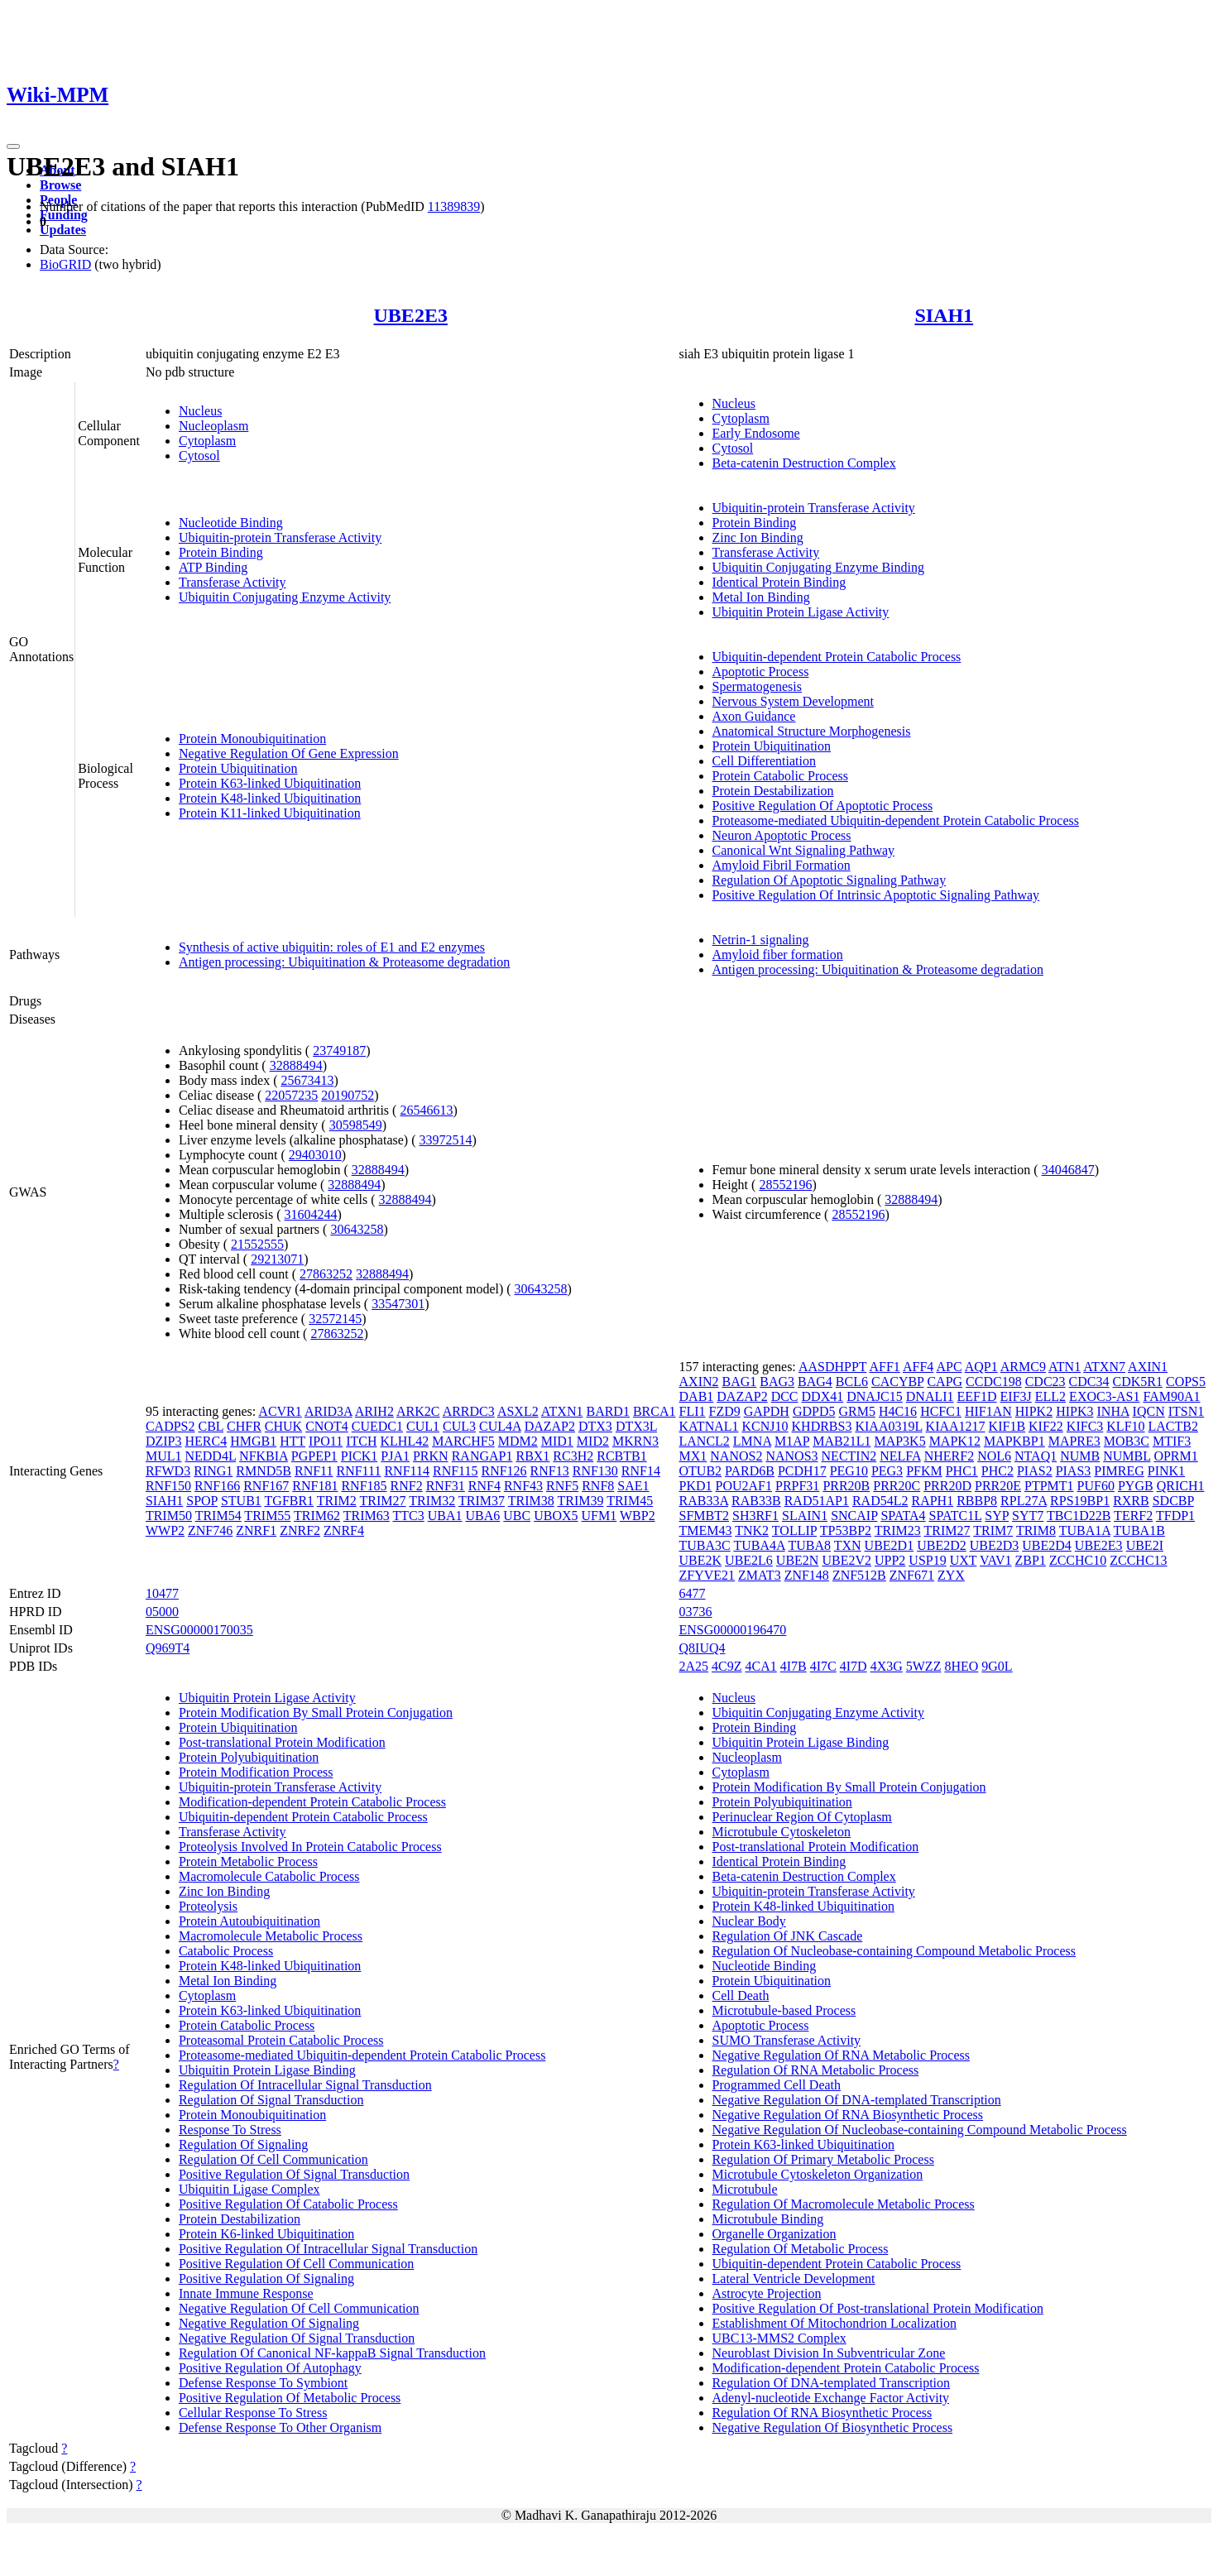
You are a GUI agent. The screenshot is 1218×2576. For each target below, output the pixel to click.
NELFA (900, 1456)
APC (948, 1367)
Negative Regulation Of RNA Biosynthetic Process (848, 2115)
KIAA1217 (955, 1426)
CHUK (283, 1426)
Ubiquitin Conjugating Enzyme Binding (818, 567)
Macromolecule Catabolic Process (269, 1876)
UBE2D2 (941, 1545)
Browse (60, 185)
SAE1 (633, 1486)
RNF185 (363, 1486)
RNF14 (640, 1471)
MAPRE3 (1074, 1441)
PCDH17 (802, 1471)
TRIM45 (630, 1501)
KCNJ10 (765, 1426)
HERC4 (206, 1441)
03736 (695, 1612)
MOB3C (1126, 1441)
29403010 (315, 1155)
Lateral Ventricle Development (793, 2278)
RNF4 (484, 1486)
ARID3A (328, 1411)
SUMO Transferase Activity (786, 2040)
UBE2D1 (889, 1545)
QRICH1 (1181, 1486)
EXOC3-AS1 (1104, 1396)
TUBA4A (758, 1545)
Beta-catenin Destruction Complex (804, 463)
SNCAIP (854, 1516)
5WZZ (924, 1666)
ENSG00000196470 (733, 1630)
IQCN (1149, 1411)
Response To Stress (230, 2130)
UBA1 (445, 1516)
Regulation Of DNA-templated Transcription (831, 2383)
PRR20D (947, 1486)
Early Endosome (756, 433)
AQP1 (981, 1367)
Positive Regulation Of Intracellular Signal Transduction (328, 2249)
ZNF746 (210, 1530)
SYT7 (1027, 1516)
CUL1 (422, 1426)
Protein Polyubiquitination (249, 1757)
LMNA (752, 1441)
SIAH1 (943, 315)
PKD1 (695, 1486)
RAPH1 (932, 1501)
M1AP (791, 1441)
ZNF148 (806, 1575)
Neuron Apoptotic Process (781, 835)
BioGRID (65, 264)
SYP (997, 1516)
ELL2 (1050, 1396)
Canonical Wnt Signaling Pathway (803, 850)
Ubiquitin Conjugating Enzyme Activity (285, 597)
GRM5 (856, 1411)
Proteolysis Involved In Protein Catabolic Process (310, 1847)
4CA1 (761, 1666)
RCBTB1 (621, 1456)
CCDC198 (994, 1381)
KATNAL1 (709, 1426)
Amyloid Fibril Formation (781, 865)
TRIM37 (481, 1501)
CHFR (244, 1426)
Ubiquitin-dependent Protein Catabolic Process (836, 657)
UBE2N (797, 1560)
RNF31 (445, 1486)
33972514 (445, 1140)
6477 (692, 1593)
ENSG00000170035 (199, 1630)
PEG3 (887, 1471)
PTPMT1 (1049, 1486)
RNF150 (168, 1486)
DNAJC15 (874, 1396)
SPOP (202, 1501)
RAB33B (756, 1501)
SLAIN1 (804, 1516)
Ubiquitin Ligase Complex (249, 2189)
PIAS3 (1073, 1471)
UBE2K (700, 1560)
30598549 (355, 1125)
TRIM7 (993, 1530)
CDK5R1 (1138, 1381)
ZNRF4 (344, 1530)
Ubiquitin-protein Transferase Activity (280, 537)
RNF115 (455, 1471)
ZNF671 (912, 1575)
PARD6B (749, 1471)
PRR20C (896, 1486)
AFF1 (884, 1367)
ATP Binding (213, 567)
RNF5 (562, 1486)
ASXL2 (518, 1411)
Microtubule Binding (768, 2219)
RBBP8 (977, 1501)
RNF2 (407, 1486)
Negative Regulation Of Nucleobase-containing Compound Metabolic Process (919, 2130)
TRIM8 (1036, 1530)
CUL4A (500, 1426)
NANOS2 (736, 1456)
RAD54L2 (880, 1501)
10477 (162, 1593)
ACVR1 (279, 1411)
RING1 (213, 1471)
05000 (162, 1612)
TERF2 (1133, 1516)
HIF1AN (988, 1411)
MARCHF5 (463, 1441)
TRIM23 (898, 1530)
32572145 (335, 1319)
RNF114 (406, 1471)
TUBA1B (1139, 1530)
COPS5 (1186, 1381)
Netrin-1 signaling (760, 940)
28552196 (785, 1185)
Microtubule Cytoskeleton (781, 1832)
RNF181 (315, 1486)
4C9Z (726, 1666)
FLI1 (692, 1411)
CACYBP (897, 1381)
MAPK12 (955, 1441)
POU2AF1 (744, 1486)
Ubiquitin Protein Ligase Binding (267, 2070)
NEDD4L (210, 1456)
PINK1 (1166, 1471)
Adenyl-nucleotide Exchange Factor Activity (831, 2398)
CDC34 (1089, 1381)
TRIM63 (366, 1516)
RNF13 (549, 1471)
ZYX (951, 1575)
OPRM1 (1175, 1456)
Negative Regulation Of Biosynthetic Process (832, 2427)
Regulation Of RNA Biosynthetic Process (822, 2413)
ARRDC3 (469, 1411)
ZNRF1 (256, 1530)
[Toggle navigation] (13, 146)
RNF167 (266, 1486)
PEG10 (849, 1471)
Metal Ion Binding (761, 597)
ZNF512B (859, 1575)
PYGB (1135, 1486)
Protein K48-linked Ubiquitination (270, 798)
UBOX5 (556, 1516)
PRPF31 (797, 1486)
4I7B (793, 1666)
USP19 (927, 1560)
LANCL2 (704, 1441)
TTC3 (408, 1516)
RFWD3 (168, 1471)
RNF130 (595, 1471)
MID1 (557, 1441)
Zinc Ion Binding (757, 537)
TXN (847, 1545)
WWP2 (165, 1530)
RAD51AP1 (816, 1501)
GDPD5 (814, 1411)
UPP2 (890, 1560)
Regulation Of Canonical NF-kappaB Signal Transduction (332, 2353)
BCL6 (852, 1381)
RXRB (1131, 1501)
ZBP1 (1030, 1560)
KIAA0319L (888, 1426)
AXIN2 (699, 1381)
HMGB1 (253, 1441)
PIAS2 (1035, 1471)
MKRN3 (635, 1441)
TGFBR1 (289, 1501)
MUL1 (164, 1456)
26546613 (426, 1110)
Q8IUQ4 (702, 1648)
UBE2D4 (1047, 1545)
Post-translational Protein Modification (282, 1742)
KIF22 (1046, 1426)
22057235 (291, 1095)
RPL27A (1023, 1501)
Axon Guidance (754, 716)
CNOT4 (326, 1426)
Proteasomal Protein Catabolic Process (281, 2040)
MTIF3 (1172, 1441)
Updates (63, 230)
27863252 (326, 1274)
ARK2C (417, 1411)
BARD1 (607, 1411)
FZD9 (725, 1411)
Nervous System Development (793, 701)
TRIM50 (169, 1516)
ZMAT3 (759, 1575)
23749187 (339, 1050)
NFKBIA (263, 1456)
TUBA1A (1084, 1530)
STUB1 (241, 1501)
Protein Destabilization (773, 791)
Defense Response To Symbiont (263, 2383)
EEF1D (977, 1396)
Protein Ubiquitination (238, 768)
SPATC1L (955, 1516)
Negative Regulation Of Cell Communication (299, 2308)
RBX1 (532, 1456)
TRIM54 (218, 1516)
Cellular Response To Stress (253, 2413)
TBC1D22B (1078, 1516)
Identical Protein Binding (779, 582)
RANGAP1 (482, 1456)
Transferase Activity (232, 582)
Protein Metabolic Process (248, 1861)
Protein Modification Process (256, 1772)
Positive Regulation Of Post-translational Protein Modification (877, 2308)
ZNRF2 (300, 1530)
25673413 (307, 1080)
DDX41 (823, 1396)
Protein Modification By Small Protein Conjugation (316, 1712)
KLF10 (1125, 1426)
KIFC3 (1085, 1426)
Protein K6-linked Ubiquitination (266, 2234)
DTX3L (636, 1426)
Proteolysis (208, 1906)
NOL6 (994, 1456)
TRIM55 (267, 1516)
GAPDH (766, 1411)
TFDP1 (1175, 1516)
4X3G (886, 1666)
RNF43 (523, 1486)
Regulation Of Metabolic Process (800, 2249)
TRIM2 (337, 1501)
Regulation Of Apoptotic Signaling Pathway (829, 880)
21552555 (257, 1244)
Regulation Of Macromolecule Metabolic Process (843, 2204)
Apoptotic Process (760, 671)
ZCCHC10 (1077, 1560)
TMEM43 (705, 1530)
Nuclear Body (749, 1921)
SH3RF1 (755, 1516)
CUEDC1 (377, 1426)
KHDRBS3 (822, 1426)
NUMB (1080, 1456)
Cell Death (741, 1995)
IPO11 (326, 1441)
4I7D (853, 1666)
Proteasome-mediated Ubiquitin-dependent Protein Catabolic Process (895, 820)
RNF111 (358, 1471)
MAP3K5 (899, 1441)
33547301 (398, 1304)
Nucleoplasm (213, 426)
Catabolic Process (226, 1951)
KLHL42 (405, 1441)
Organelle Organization (774, 2234)
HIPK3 (1074, 1411)
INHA (1113, 1411)
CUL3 (459, 1426)
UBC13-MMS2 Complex (779, 2338)
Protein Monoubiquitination (252, 739)
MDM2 (518, 1441)
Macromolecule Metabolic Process (270, 1936)
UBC (516, 1516)
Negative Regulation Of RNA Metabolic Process (841, 2055)
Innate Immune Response (246, 2293)
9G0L (996, 1666)
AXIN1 (1148, 1367)
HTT (292, 1441)
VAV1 (996, 1560)
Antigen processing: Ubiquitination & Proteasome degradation (344, 962)
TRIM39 (580, 1501)
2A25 (694, 1666)
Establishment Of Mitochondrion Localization (834, 2323)
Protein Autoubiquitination (249, 1921)
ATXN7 (1104, 1367)
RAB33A (704, 1501)
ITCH (361, 1441)
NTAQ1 (1035, 1456)
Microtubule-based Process (784, 2010)
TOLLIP (794, 1530)
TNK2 (752, 1530)
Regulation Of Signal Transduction (271, 2100)
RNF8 (598, 1486)
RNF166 (217, 1486)
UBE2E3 (411, 315)
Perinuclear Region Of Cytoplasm (802, 1817)
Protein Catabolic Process (780, 776)
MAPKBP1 (1014, 1441)
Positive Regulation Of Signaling (266, 2278)
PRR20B (846, 1486)
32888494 (296, 1065)
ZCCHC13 (1138, 1560)
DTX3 (595, 1426)
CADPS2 (170, 1426)
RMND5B (263, 1471)
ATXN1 (562, 1411)
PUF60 (1096, 1486)
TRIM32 (432, 1501)
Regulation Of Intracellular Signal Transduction (305, 2085)
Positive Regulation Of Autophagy (270, 2368)
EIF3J (1016, 1396)
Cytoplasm (207, 441)
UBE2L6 (749, 1560)
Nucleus (200, 411)
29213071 (277, 1259)
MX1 (693, 1456)
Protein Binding (221, 552)
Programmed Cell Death (777, 2085)
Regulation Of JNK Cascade (787, 1936)
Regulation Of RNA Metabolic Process (815, 2070)
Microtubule (745, 2189)
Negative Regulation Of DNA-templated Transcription (856, 2100)
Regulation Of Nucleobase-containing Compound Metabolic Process (894, 1951)
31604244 (310, 1214)
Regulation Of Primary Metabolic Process (823, 2159)
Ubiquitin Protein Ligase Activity (801, 612)
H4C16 (898, 1411)
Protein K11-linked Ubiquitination (270, 813)
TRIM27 (383, 1501)
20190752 (347, 1095)
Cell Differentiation (764, 761)
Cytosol (199, 456)
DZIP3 (164, 1441)
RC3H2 (573, 1456)
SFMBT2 (704, 1516)
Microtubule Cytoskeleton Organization (817, 2174)
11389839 (454, 206)
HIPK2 (1034, 1411)
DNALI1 (930, 1396)
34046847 (1068, 1170)
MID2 (593, 1441)
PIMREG (1119, 1471)
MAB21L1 (841, 1441)
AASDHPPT (832, 1367)
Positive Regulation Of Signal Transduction (294, 2174)
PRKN (430, 1456)
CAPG (944, 1381)
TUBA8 (809, 1545)
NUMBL (1126, 1456)
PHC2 (997, 1471)
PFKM (924, 1471)
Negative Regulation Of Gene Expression (289, 753)
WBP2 (637, 1516)
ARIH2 (374, 1411)
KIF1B (1007, 1426)
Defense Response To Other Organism (280, 2427)
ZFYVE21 (707, 1575)
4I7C (823, 1666)
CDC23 (1045, 1381)
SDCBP (1173, 1501)
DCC (784, 1396)
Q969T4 (167, 1648)
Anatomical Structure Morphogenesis (811, 731)
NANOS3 (791, 1456)
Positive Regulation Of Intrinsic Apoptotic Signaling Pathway (876, 895)
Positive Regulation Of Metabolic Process (289, 2398)
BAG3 (777, 1381)
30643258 (356, 1229)
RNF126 (503, 1471)
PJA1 (395, 1456)
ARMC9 (1023, 1367)
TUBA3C (705, 1545)
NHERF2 (949, 1456)
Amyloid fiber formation (777, 954)
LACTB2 (1173, 1426)
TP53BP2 (845, 1530)
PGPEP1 (314, 1456)
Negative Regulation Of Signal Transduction (297, 2338)
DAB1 (696, 1396)
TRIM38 (531, 1501)
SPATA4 (902, 1516)
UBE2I (1144, 1545)
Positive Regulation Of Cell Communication (296, 2264)
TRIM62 (317, 1516)
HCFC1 (940, 1411)
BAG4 (815, 1381)
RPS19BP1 (1080, 1501)
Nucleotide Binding (231, 523)
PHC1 (962, 1471)
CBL (211, 1426)
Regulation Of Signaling (243, 2144)
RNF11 (314, 1471)
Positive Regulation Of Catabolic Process (288, 2204)
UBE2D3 (994, 1545)
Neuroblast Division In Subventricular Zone (829, 2353)
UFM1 (599, 1516)
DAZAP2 (550, 1426)
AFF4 (918, 1367)
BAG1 (739, 1381)
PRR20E (998, 1486)
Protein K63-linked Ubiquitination (270, 783)
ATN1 (1064, 1367)
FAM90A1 (1171, 1396)
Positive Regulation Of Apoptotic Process (822, 806)
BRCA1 (654, 1411)
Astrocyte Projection (767, 2293)
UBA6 (483, 1516)
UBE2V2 (846, 1560)
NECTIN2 (849, 1456)
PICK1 (359, 1456)
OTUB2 (700, 1471)
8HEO (961, 1666)
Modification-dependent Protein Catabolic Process (312, 1802)
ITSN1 (1186, 1411)
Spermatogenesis (757, 686)
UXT (963, 1560)
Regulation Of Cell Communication (273, 2159)
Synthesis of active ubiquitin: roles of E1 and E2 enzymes (332, 947)
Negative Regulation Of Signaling (269, 2323)
